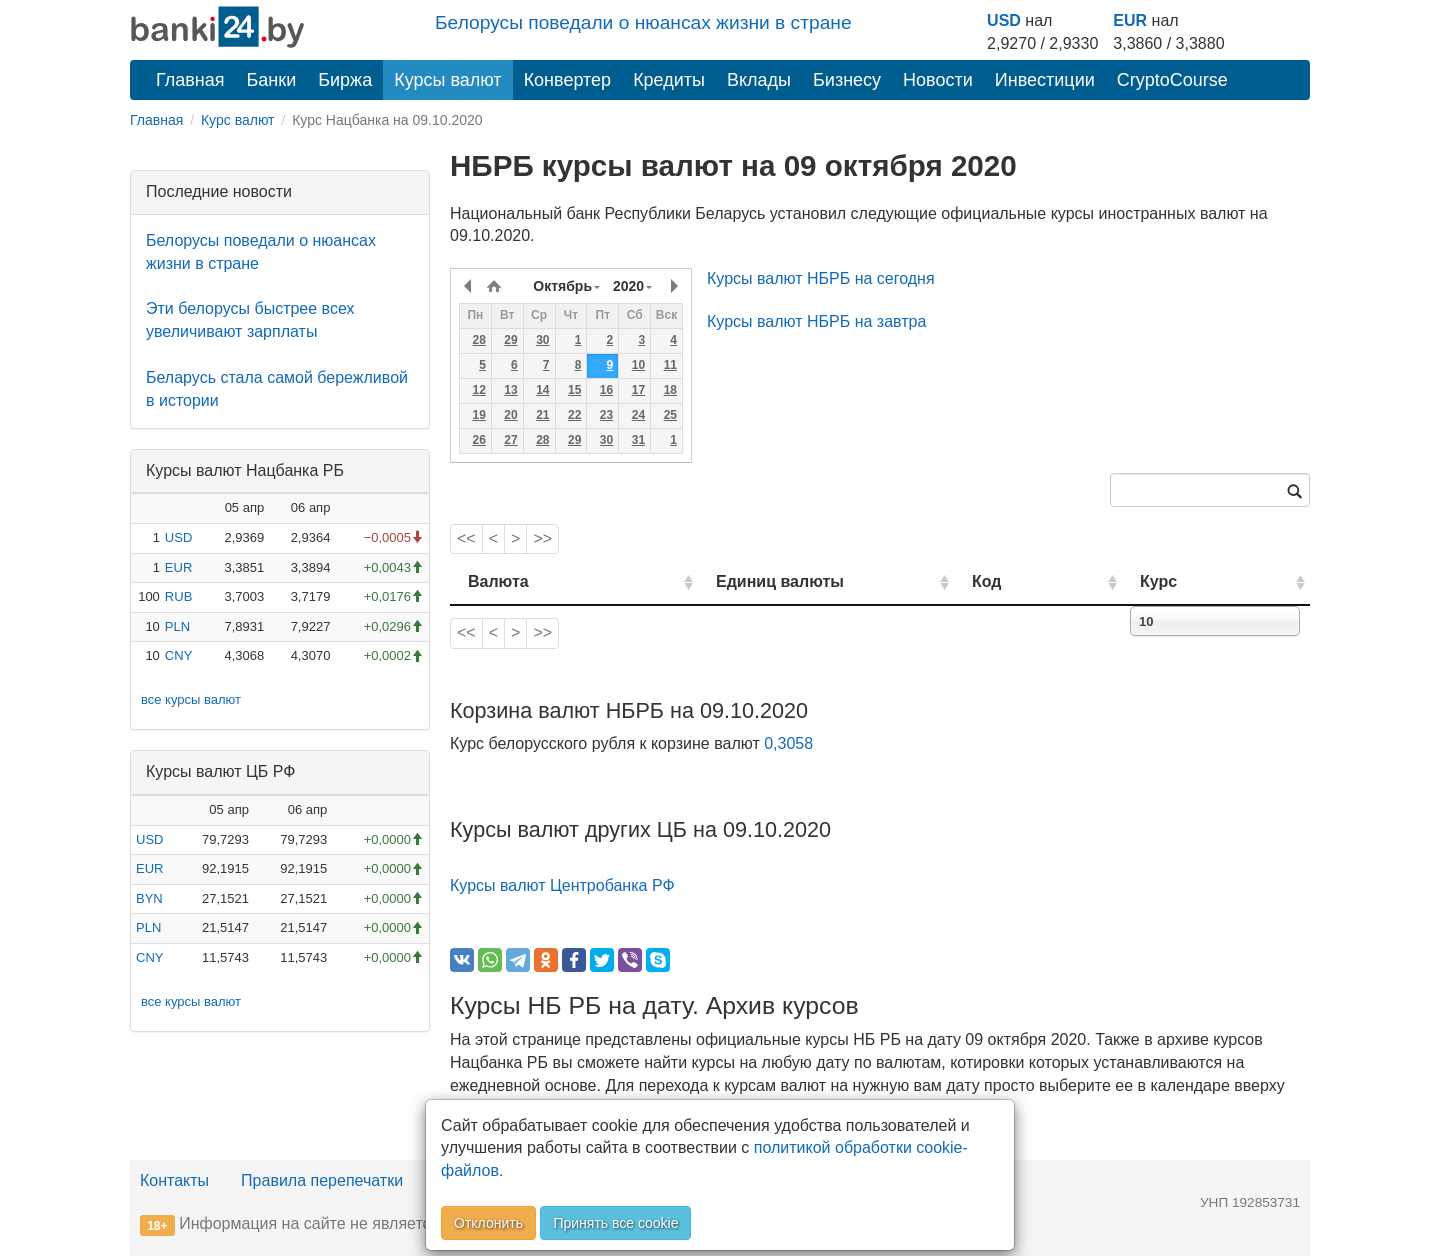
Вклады (759, 80)
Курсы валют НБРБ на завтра (816, 321)
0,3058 (788, 743)
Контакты (174, 1180)
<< (466, 538)
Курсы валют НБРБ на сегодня (821, 278)
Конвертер (568, 80)
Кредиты (669, 80)
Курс (1188, 581)
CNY (178, 655)
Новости (938, 80)
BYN (149, 898)
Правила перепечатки (322, 1180)
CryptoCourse (1172, 80)
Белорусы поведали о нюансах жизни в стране (643, 22)
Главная (190, 80)
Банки (272, 80)
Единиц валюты (740, 581)
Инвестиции (1045, 80)
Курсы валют (447, 80)
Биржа (345, 80)
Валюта (498, 581)
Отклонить (488, 1223)
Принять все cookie (615, 1223)
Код (1043, 581)
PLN (177, 626)
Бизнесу (847, 80)
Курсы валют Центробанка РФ (562, 885)
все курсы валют (191, 699)
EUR (1130, 20)
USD (1004, 20)
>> (542, 538)
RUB (178, 596)
